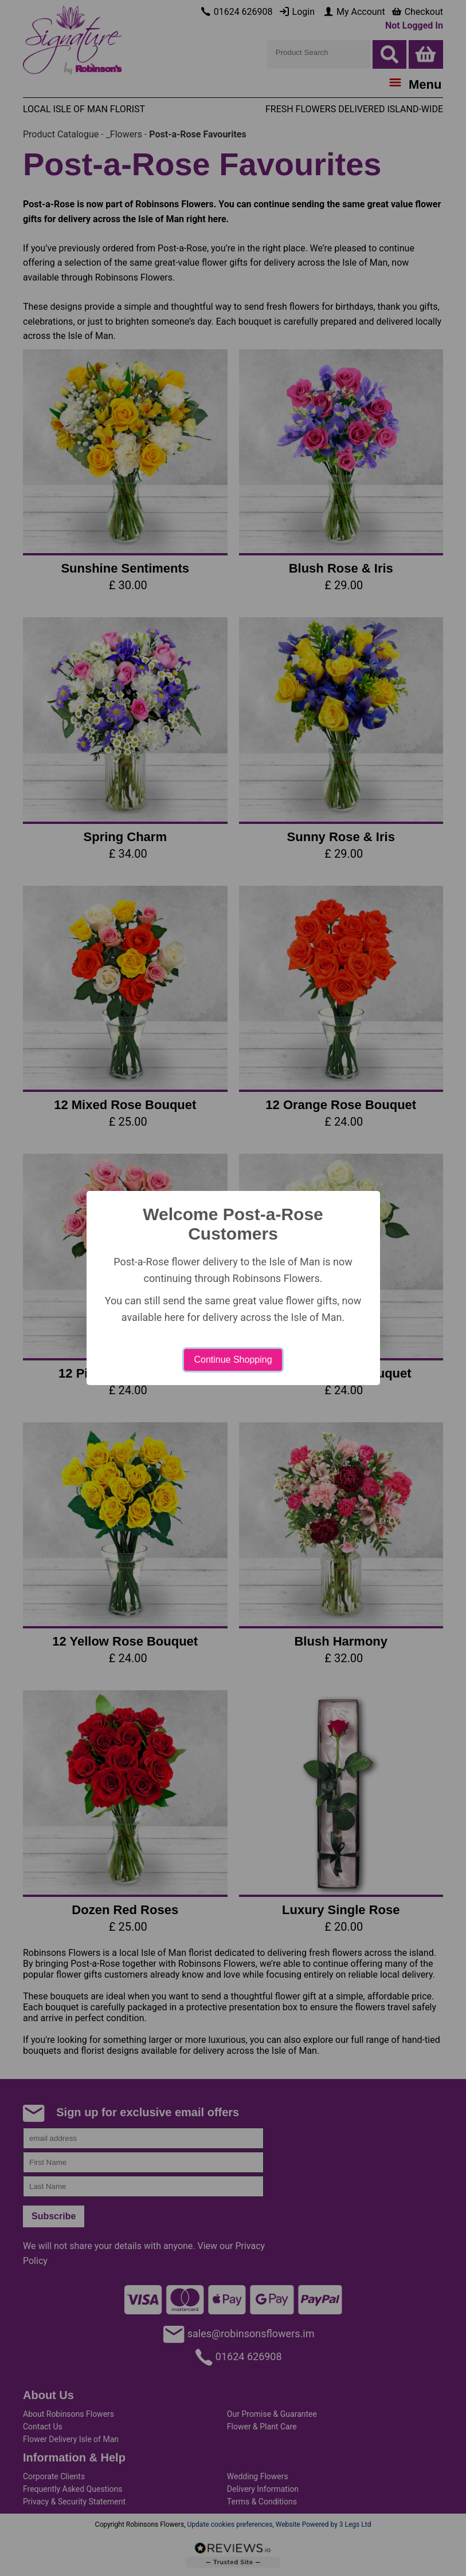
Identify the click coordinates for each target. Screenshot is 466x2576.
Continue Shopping (233, 1359)
